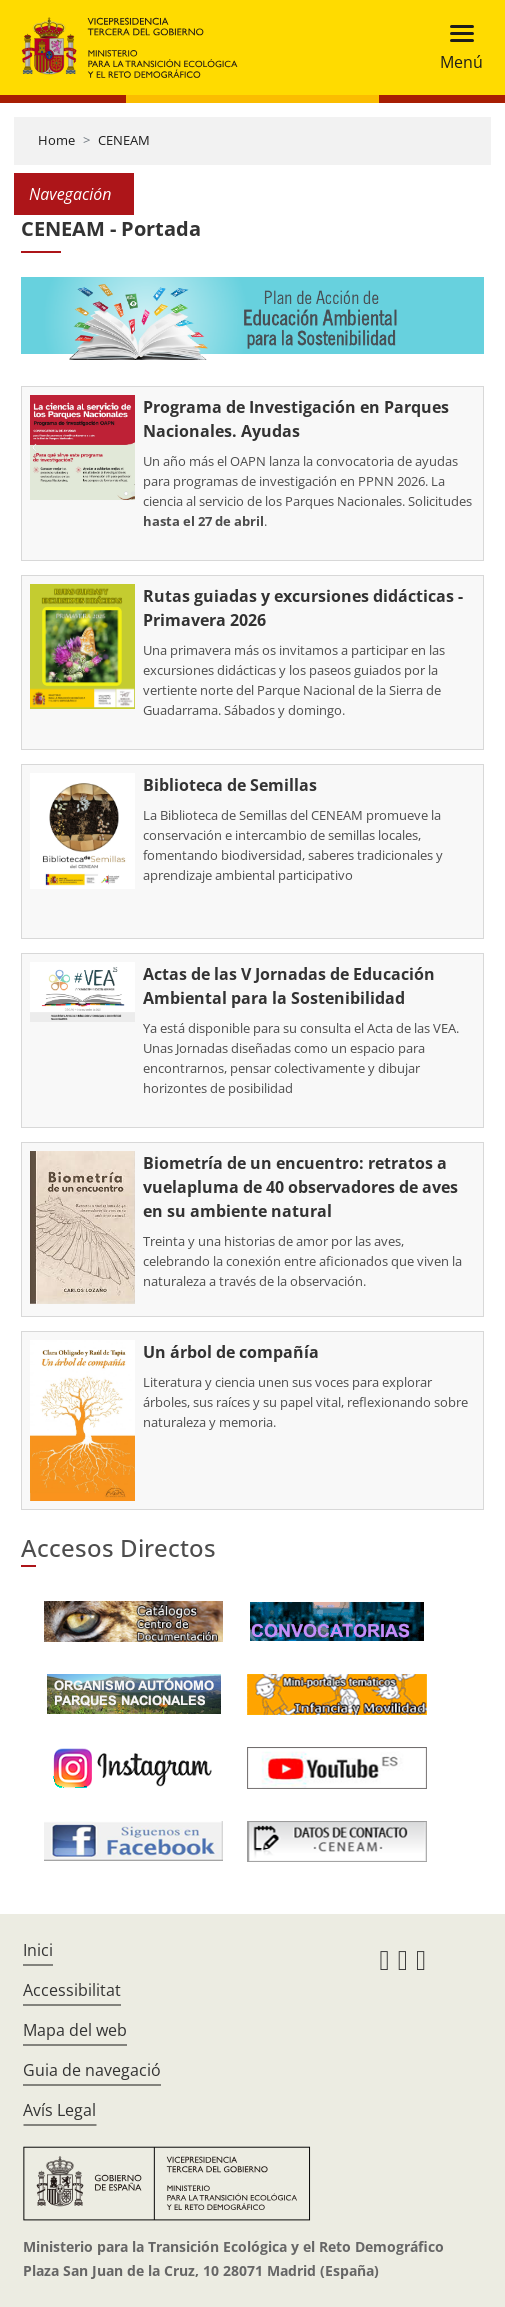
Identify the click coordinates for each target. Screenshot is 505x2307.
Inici (38, 1950)
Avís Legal (59, 2110)
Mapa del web (75, 2030)
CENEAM (124, 140)
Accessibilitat (72, 1990)
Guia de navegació (92, 2070)
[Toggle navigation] (455, 47)
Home (56, 140)
